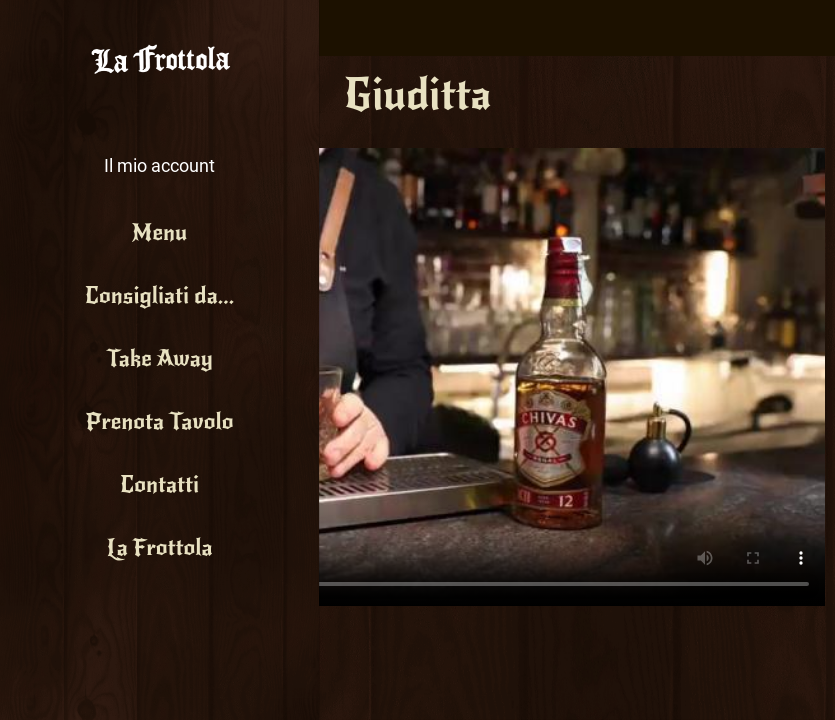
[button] (159, 150)
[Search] (807, 28)
